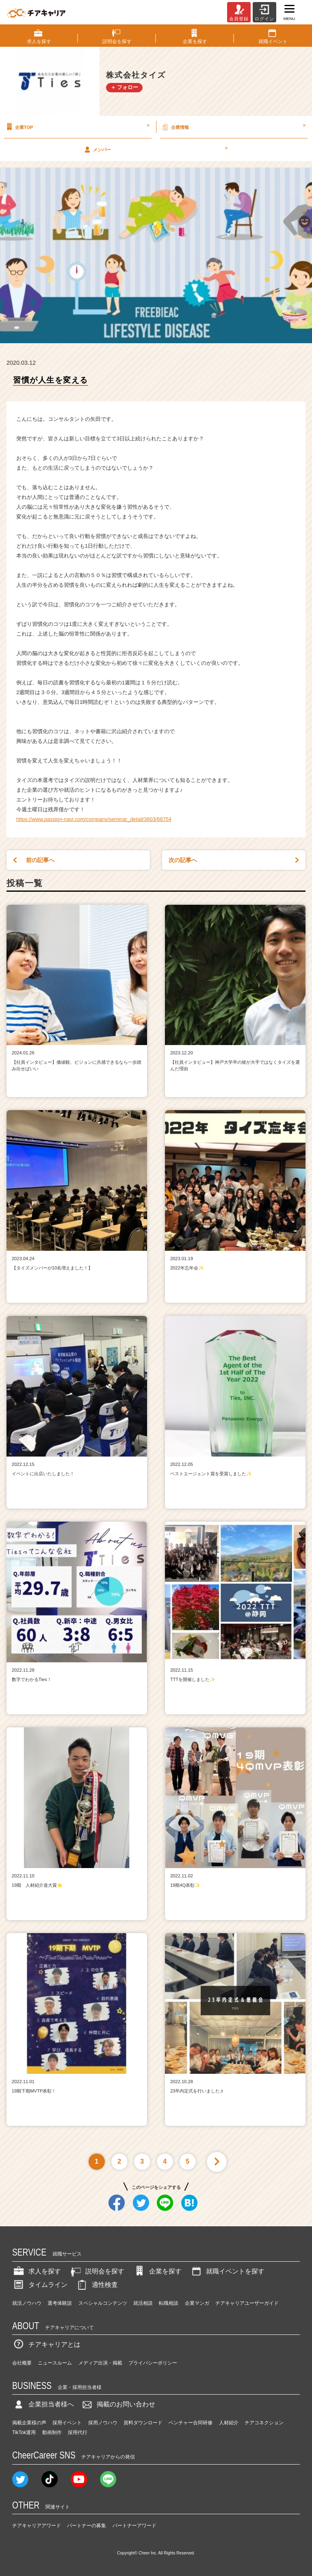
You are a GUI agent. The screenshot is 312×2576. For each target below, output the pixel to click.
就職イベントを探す (227, 2271)
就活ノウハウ (26, 2303)
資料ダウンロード (143, 2423)
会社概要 (22, 2363)
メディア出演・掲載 (100, 2363)
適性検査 (97, 2284)
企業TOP (77, 127)
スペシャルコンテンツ (102, 2303)
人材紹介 (228, 2423)
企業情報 (233, 127)
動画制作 (52, 2432)
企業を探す (157, 2271)
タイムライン (39, 2284)
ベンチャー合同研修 (190, 2423)
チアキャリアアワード (36, 2525)
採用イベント (67, 2423)
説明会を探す (96, 2271)
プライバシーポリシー (152, 2363)
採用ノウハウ (102, 2423)
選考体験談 (60, 2303)
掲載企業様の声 (29, 2423)
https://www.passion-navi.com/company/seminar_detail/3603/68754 (93, 819)
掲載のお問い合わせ (117, 2404)
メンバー (155, 149)
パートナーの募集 (86, 2525)
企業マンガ (197, 2303)
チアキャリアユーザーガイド (247, 2303)
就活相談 (143, 2303)
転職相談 (168, 2303)
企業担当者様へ (43, 2404)
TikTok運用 (24, 2432)
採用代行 (77, 2432)
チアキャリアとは (46, 2344)
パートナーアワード (134, 2525)
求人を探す (36, 2271)
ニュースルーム (55, 2363)
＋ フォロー (124, 87)
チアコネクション (264, 2423)
